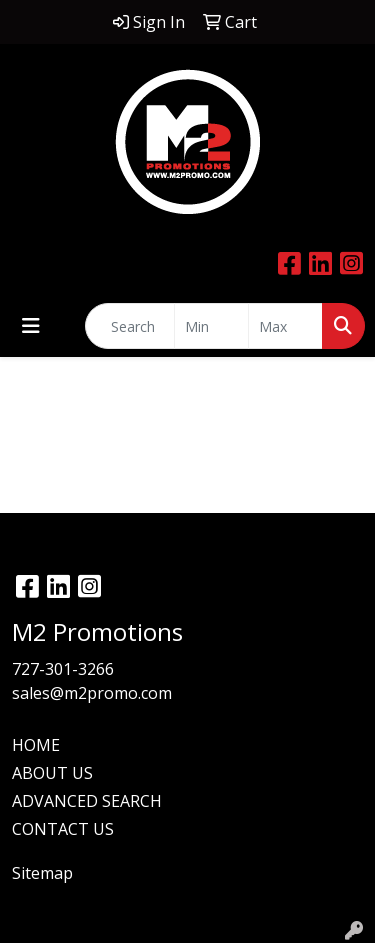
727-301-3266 (63, 669)
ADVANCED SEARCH (87, 801)
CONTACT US (63, 829)
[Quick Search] (130, 326)
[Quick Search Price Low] (211, 326)
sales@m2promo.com (92, 693)
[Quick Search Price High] (285, 326)
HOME (36, 745)
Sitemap (42, 873)
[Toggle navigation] (31, 326)
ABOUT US (52, 773)
